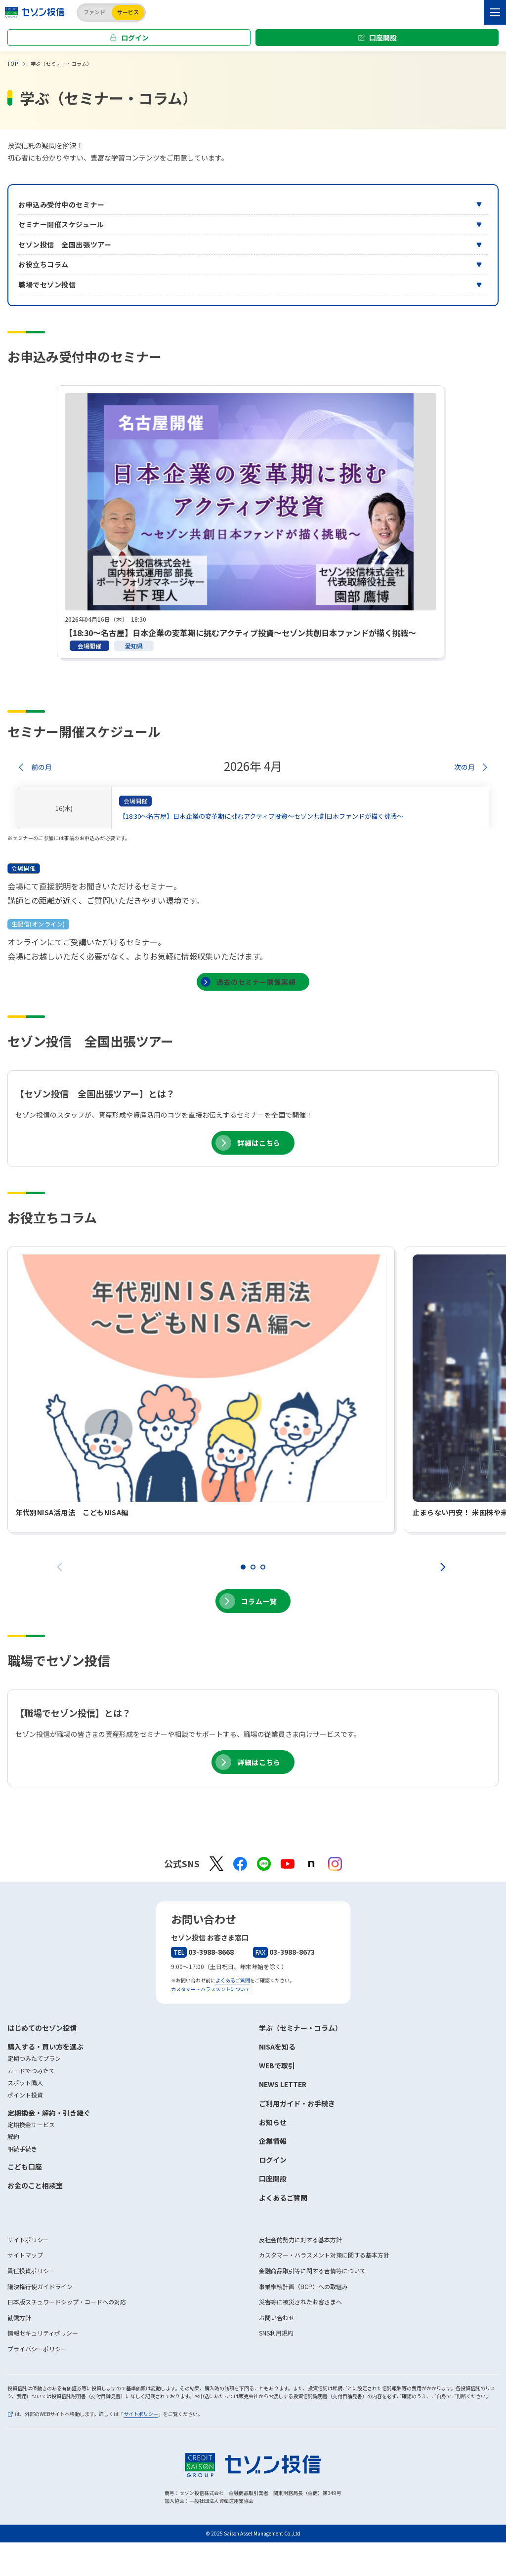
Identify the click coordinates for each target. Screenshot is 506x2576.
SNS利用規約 (276, 2333)
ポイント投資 (25, 2095)
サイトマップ (25, 2255)
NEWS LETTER (282, 2084)
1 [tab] (243, 1567)
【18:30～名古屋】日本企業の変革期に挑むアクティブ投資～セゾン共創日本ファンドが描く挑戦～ (261, 816)
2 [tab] (253, 1567)
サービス (128, 12)
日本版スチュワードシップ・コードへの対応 (66, 2301)
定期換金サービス (31, 2124)
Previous (61, 1567)
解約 (13, 2136)
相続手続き (22, 2148)
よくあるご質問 (232, 1980)
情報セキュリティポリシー (42, 2333)
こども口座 (24, 2167)
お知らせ (273, 2122)
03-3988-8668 (202, 1952)
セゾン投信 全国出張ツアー (64, 244)
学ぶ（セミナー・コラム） (300, 2028)
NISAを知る (277, 2047)
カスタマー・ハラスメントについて (210, 1989)
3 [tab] (262, 1567)
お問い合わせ (277, 2317)
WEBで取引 (277, 2065)
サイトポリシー (28, 2239)
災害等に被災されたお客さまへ (300, 2301)
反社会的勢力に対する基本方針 (300, 2239)
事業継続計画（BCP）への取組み (303, 2286)
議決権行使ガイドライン (40, 2286)
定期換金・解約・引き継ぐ (48, 2113)
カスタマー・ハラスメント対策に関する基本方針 (324, 2255)
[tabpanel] (250, 522)
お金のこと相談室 (35, 2185)
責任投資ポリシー (31, 2270)
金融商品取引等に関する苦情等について (312, 2270)
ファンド (94, 12)
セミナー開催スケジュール (61, 224)
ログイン (135, 37)
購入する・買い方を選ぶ (45, 2047)
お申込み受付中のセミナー (61, 204)
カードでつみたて (31, 2070)
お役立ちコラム (43, 264)
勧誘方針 (19, 2317)
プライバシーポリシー (37, 2348)
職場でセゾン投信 (47, 284)
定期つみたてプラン (34, 2058)
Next (445, 1567)
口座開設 (383, 37)
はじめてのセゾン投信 (42, 2028)
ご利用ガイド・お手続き (297, 2103)
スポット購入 (25, 2082)
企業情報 (273, 2141)
